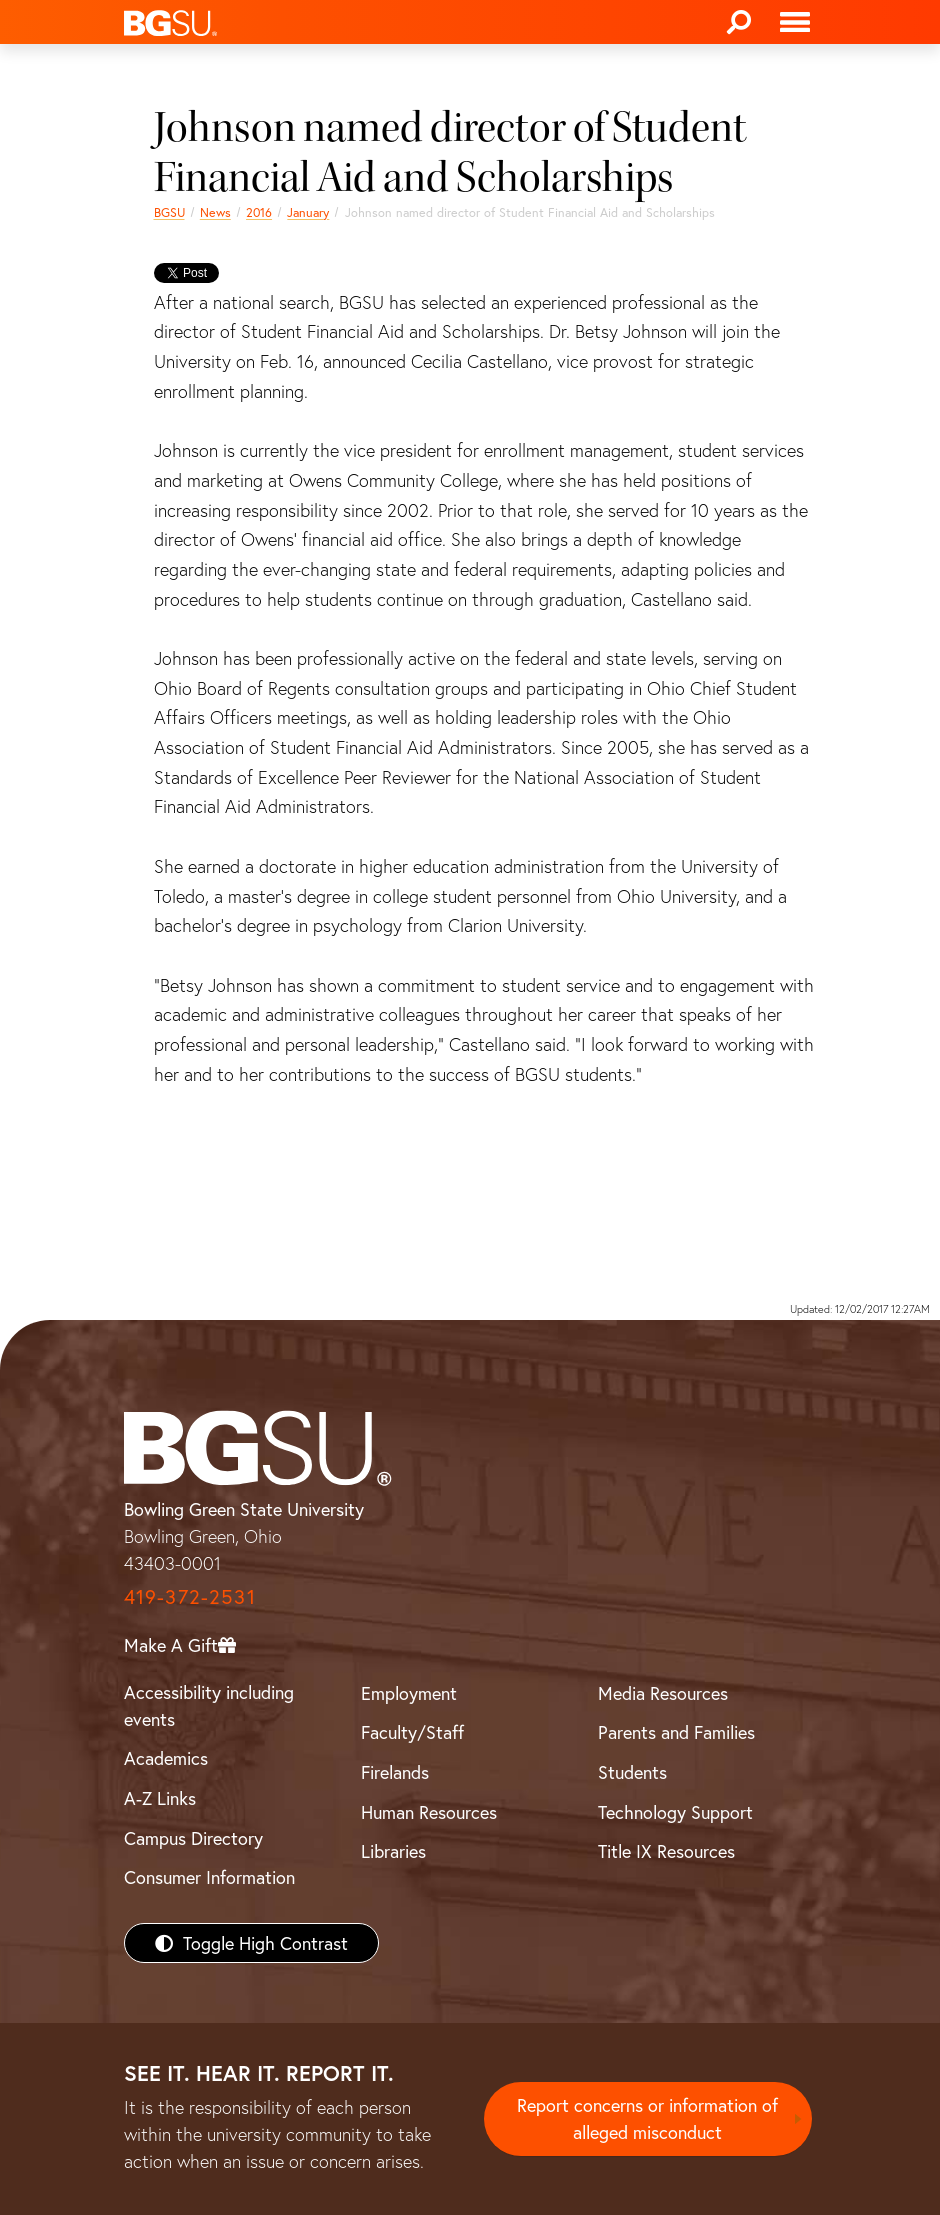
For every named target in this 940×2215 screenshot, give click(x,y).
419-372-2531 (190, 1596)
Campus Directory (193, 1838)
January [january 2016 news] (308, 212)
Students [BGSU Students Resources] (632, 1772)
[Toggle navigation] (795, 22)
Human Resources (429, 1812)
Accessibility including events (209, 1705)
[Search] (739, 22)
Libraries (393, 1851)
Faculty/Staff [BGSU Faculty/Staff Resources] (412, 1732)
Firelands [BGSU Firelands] (395, 1772)
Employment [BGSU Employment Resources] (409, 1693)
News (215, 212)
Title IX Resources (666, 1851)
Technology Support (675, 1812)
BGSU (169, 212)
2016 (259, 212)
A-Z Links (160, 1798)
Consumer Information (209, 1877)
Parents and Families (676, 1732)
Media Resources (663, 1693)
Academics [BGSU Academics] (166, 1758)
